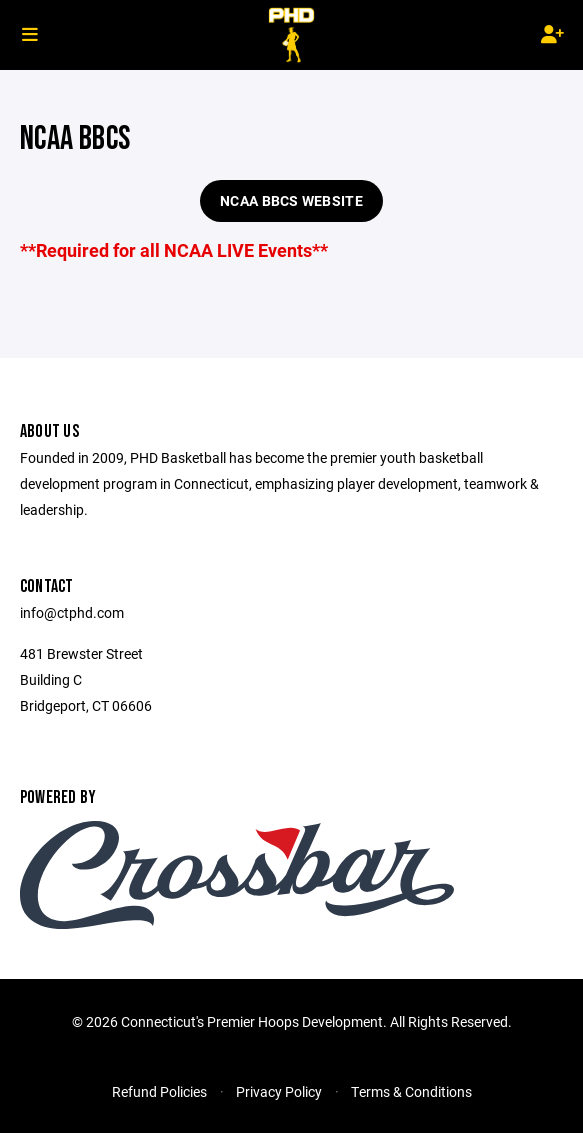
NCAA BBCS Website (291, 200)
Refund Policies (159, 1091)
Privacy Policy (279, 1091)
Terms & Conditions (411, 1091)
